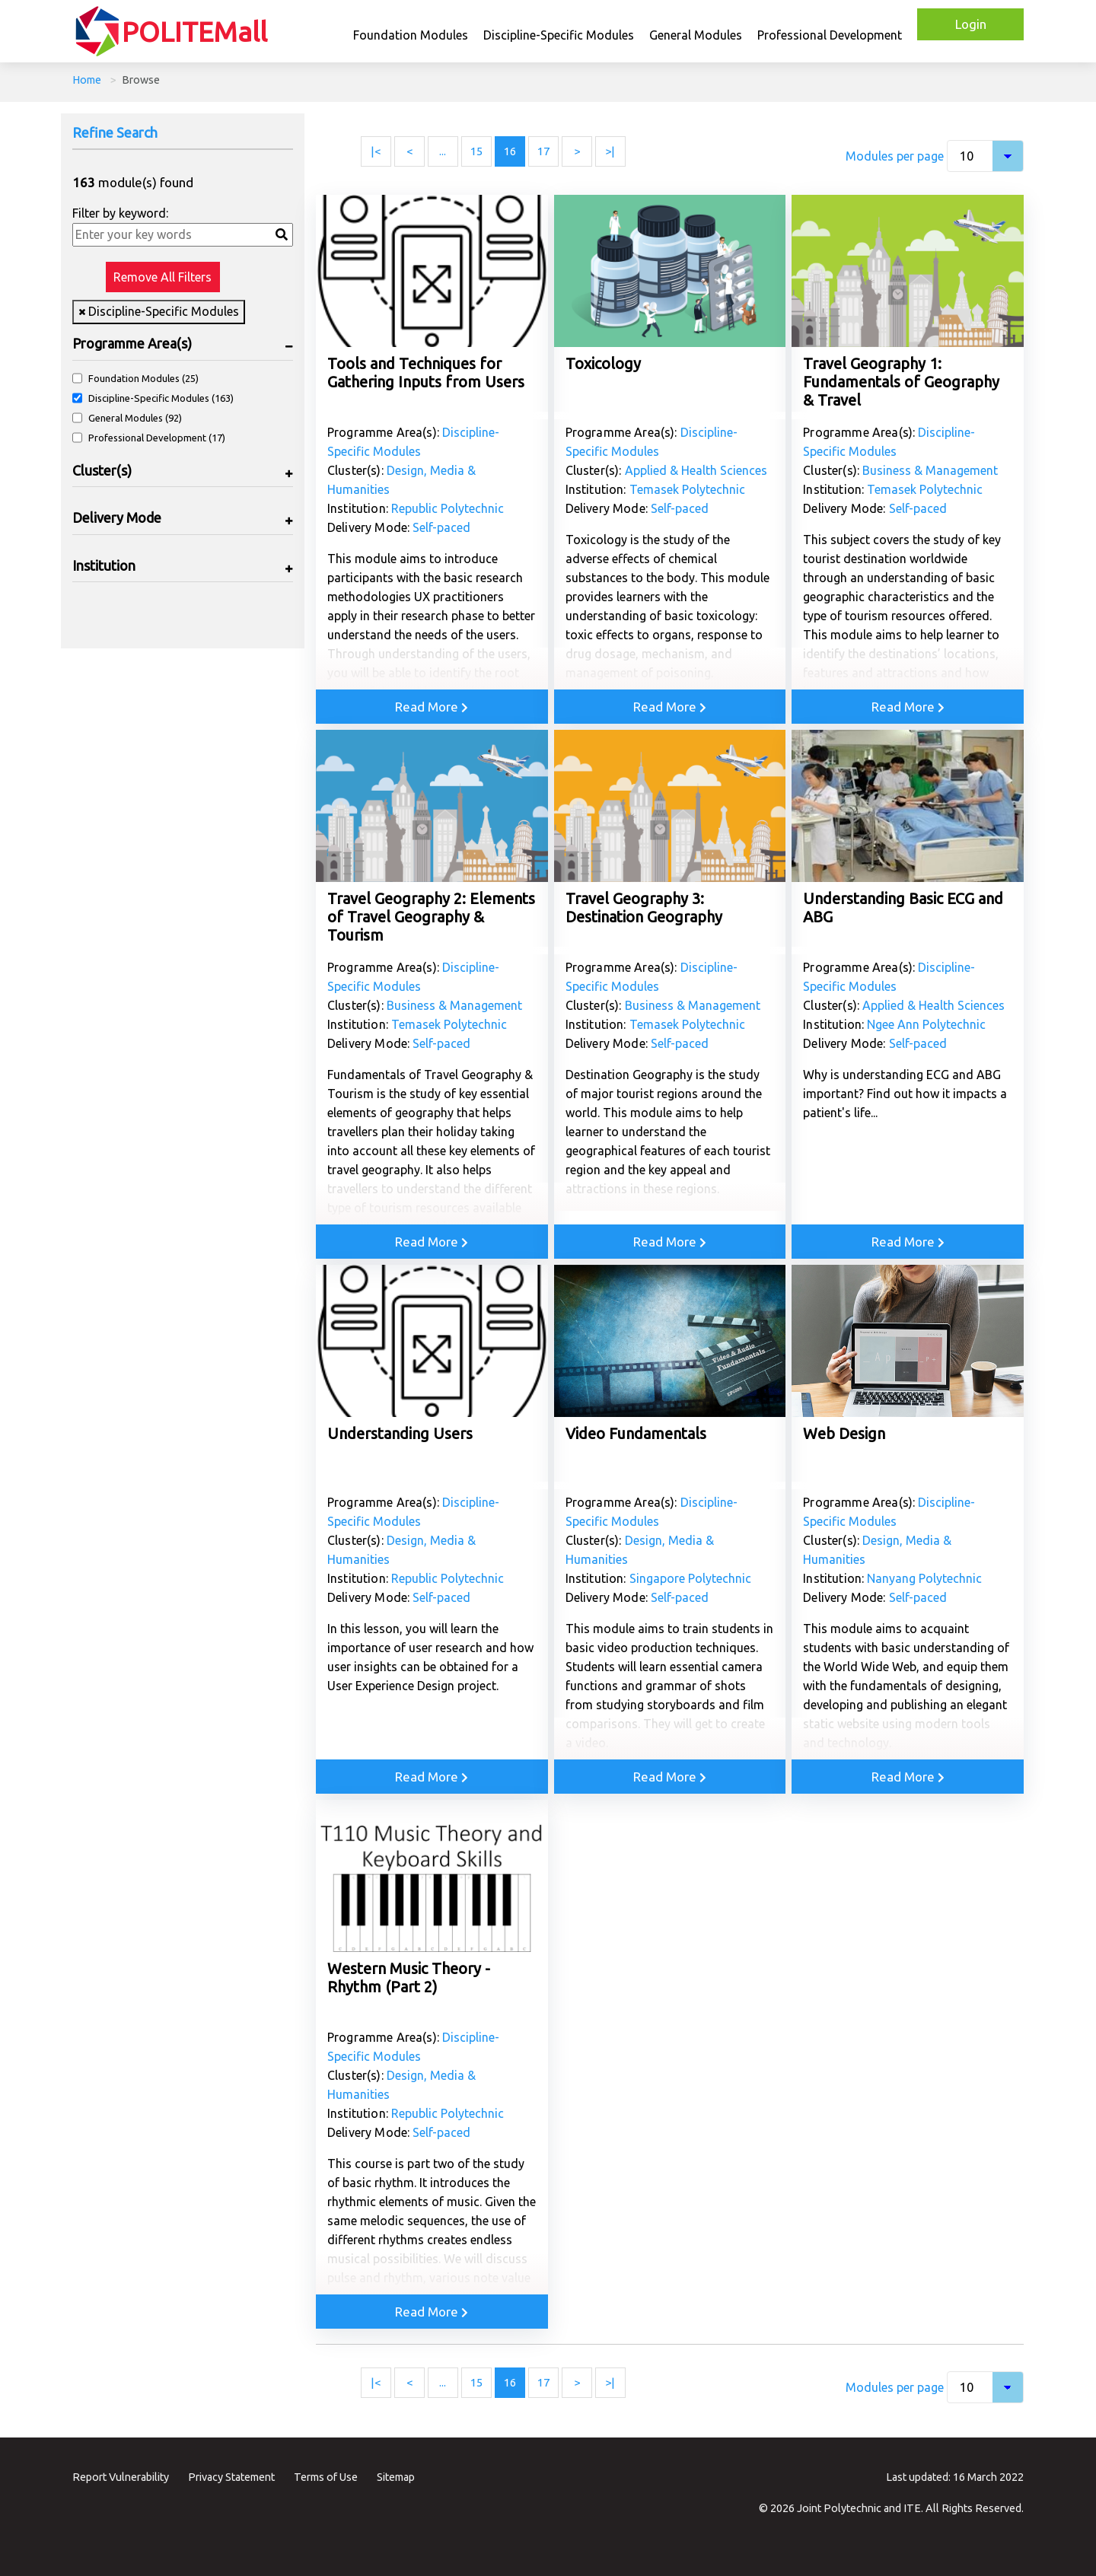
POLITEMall (194, 31)
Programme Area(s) (132, 343)
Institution (103, 565)
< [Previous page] (409, 151)
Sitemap (396, 2477)
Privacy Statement (231, 2477)
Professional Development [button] (829, 35)
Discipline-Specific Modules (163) (161, 398)
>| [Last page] (610, 151)
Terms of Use (326, 2477)
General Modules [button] (695, 35)
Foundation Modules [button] (410, 35)
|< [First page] (376, 151)
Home (86, 80)
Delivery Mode (116, 517)
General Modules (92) (135, 417)
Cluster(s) (102, 470)
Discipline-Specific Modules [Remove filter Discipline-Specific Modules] (162, 311)
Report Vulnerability (120, 2477)
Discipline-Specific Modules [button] (558, 35)
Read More (431, 706)
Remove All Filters (162, 277)
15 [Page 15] (476, 151)
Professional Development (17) (156, 437)
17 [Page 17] (543, 151)
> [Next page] (577, 151)
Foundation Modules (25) (143, 378)
